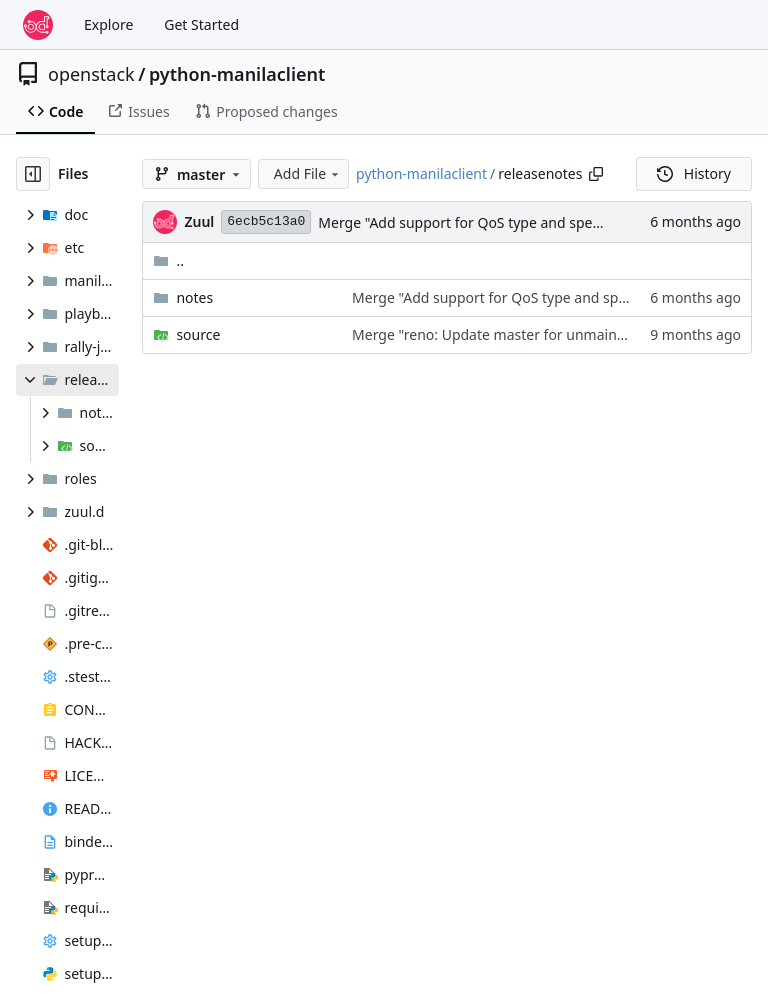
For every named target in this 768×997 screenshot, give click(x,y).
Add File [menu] (308, 173)
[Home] (38, 25)
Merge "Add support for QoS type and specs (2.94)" (484, 222)
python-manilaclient (237, 74)
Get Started (201, 24)
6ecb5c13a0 (266, 221)
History (694, 173)
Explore (108, 24)
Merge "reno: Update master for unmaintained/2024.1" (532, 334)
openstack (91, 74)
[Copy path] (596, 174)
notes (194, 297)
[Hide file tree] (33, 174)
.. (168, 260)
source (198, 334)
